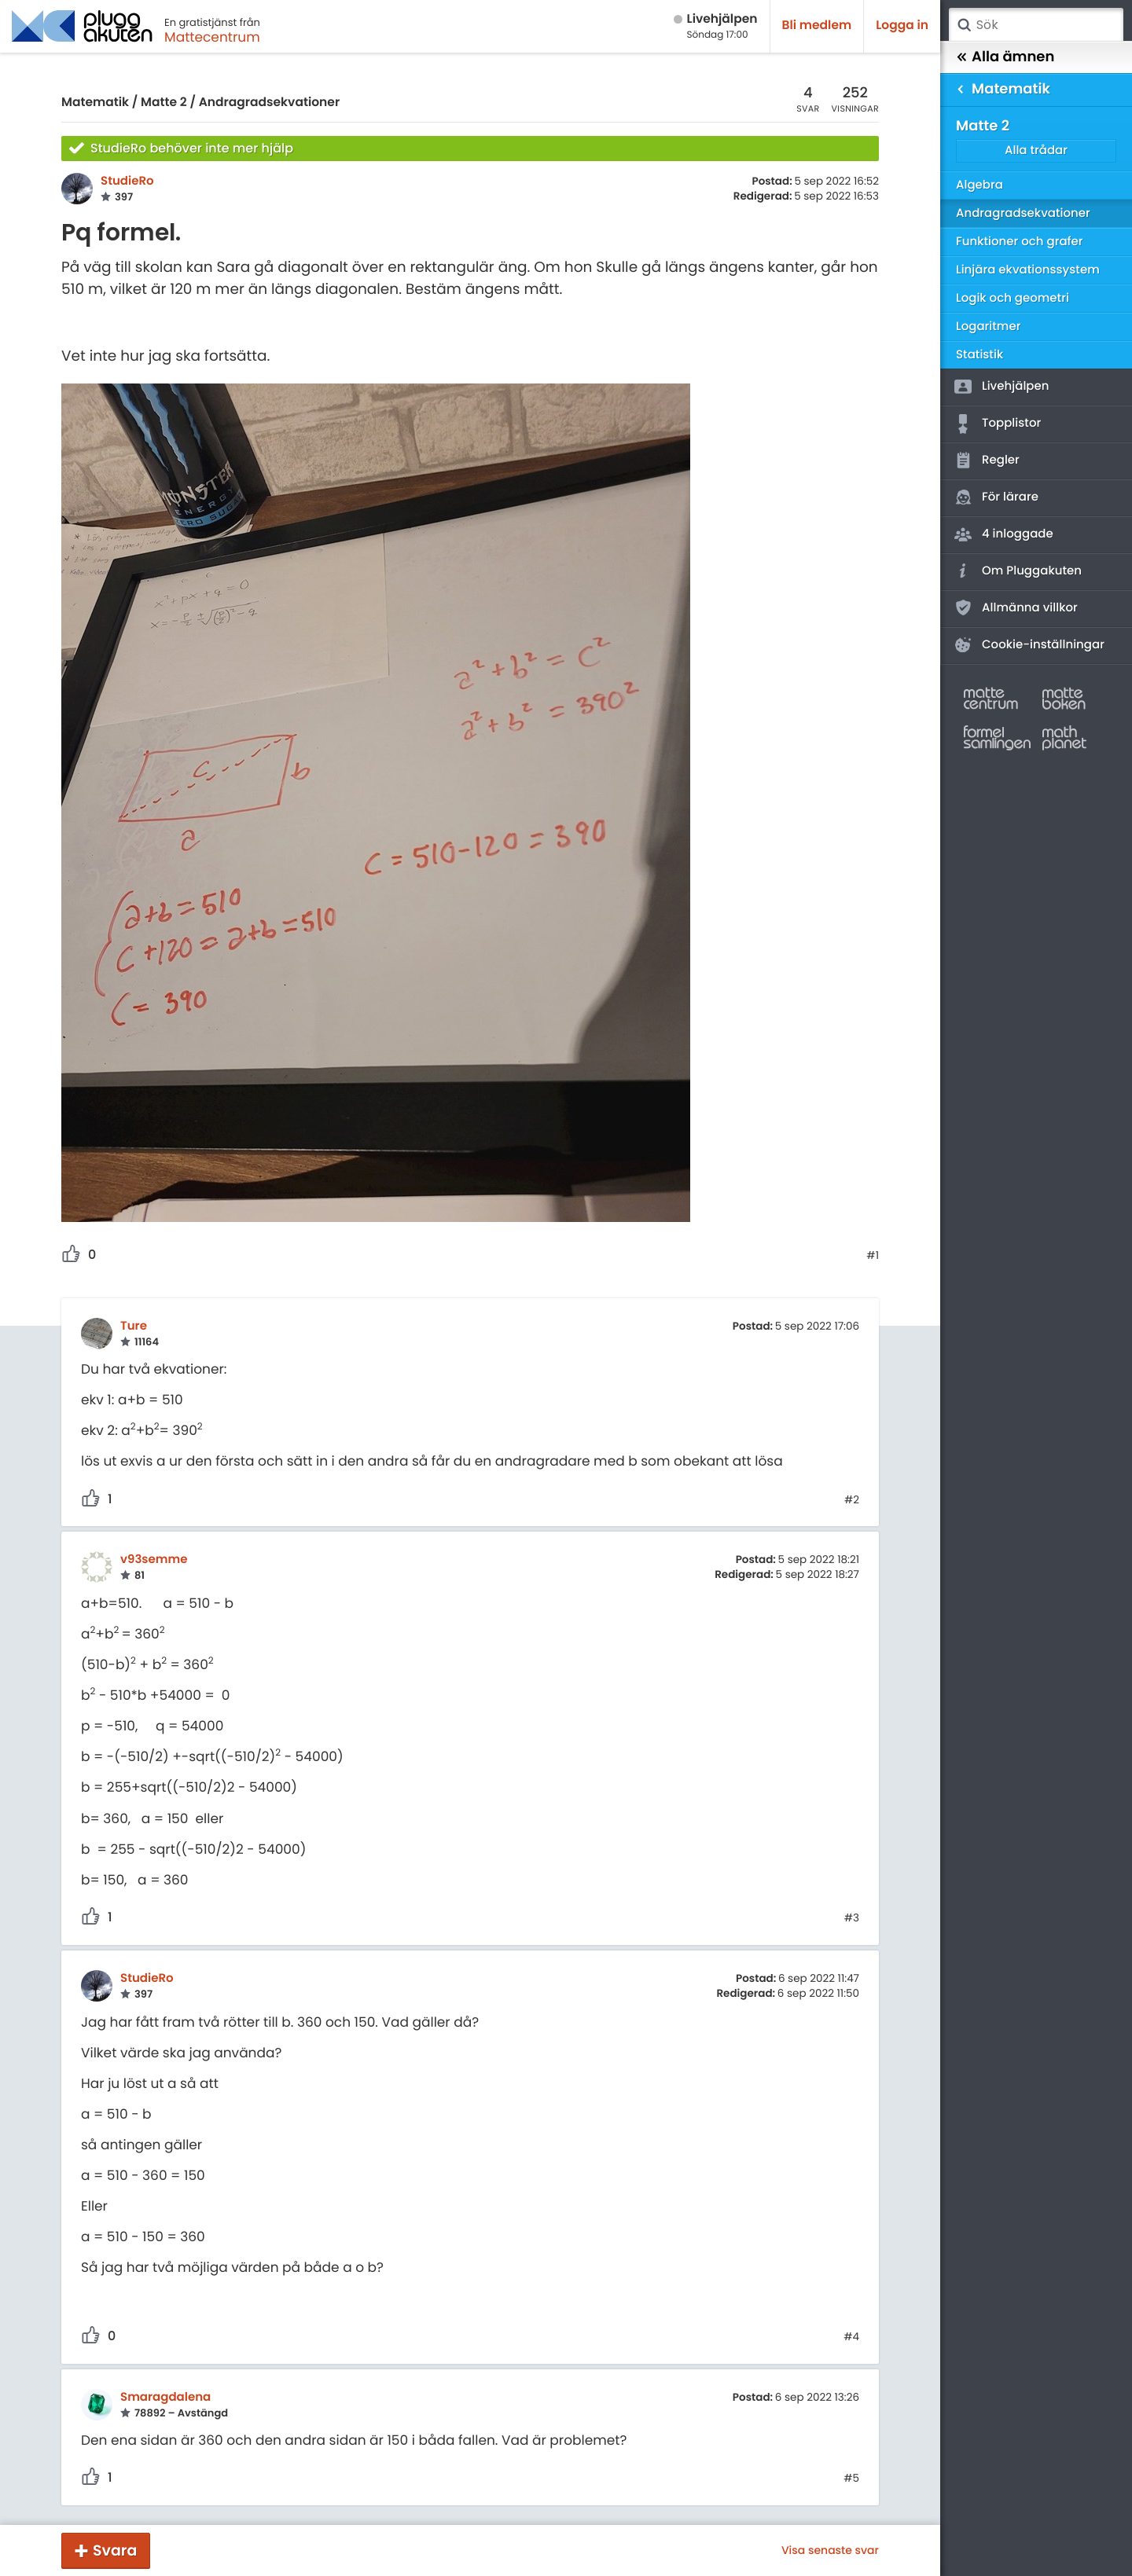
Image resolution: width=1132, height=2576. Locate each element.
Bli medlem (817, 25)
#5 (851, 2478)
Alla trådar (1036, 150)
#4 (851, 2337)
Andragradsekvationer (269, 102)
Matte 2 (164, 102)
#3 (851, 1918)
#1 (872, 1256)
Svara (115, 2550)
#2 (851, 1500)
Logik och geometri (1012, 298)
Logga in (902, 25)
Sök (964, 25)
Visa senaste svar (830, 2550)
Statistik (979, 355)
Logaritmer (988, 326)
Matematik (95, 102)
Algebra (979, 185)
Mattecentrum (212, 37)
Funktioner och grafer (1019, 241)
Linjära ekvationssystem (1028, 270)
